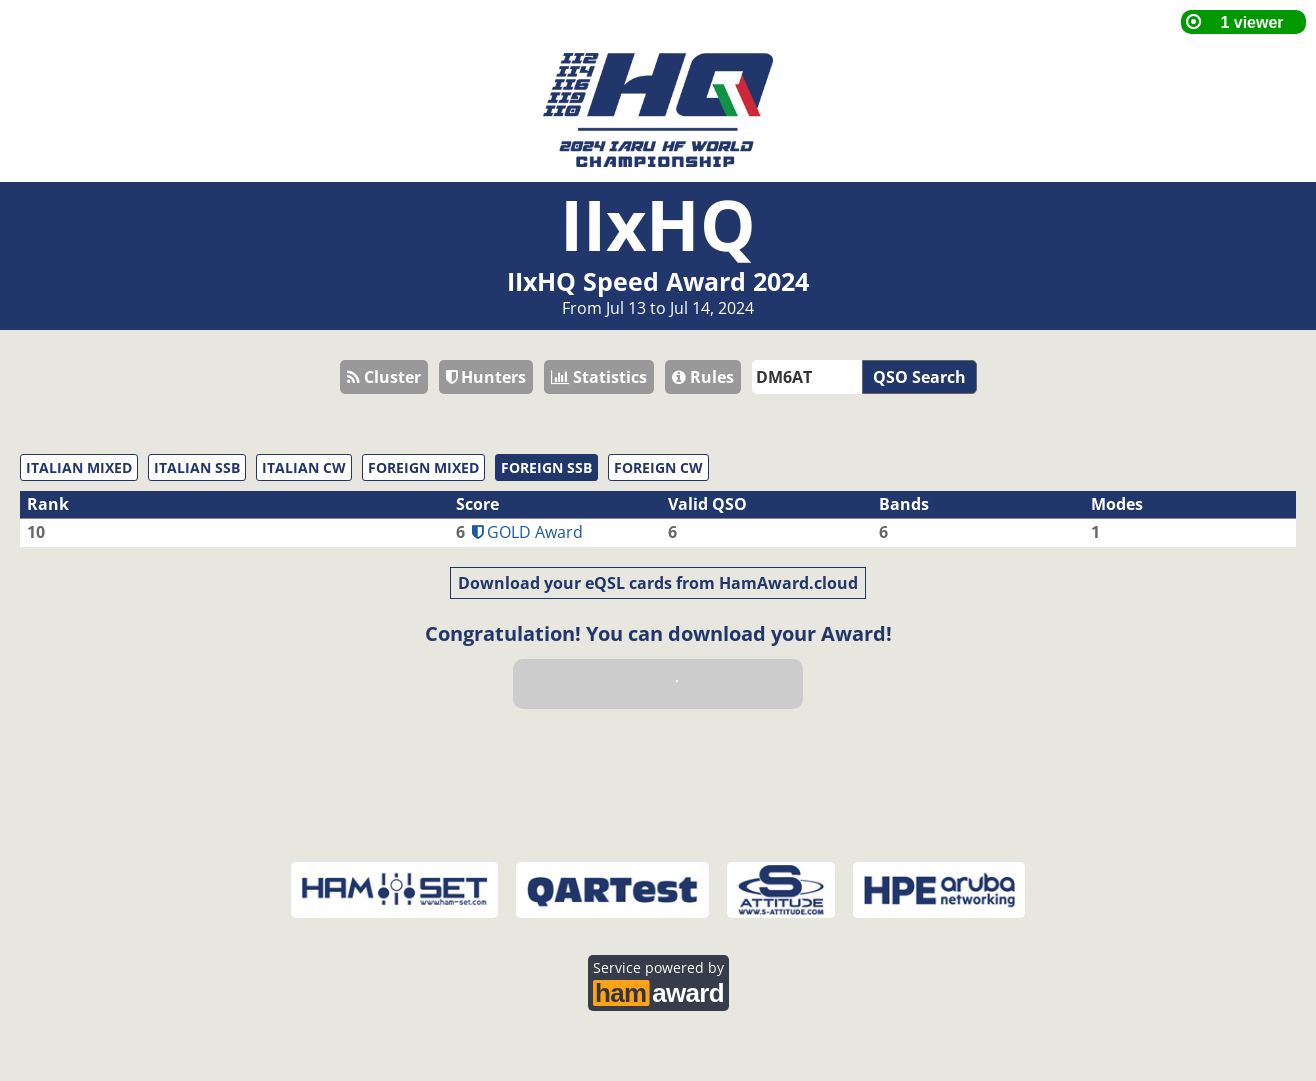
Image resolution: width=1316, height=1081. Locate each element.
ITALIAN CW (304, 467)
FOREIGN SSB (546, 467)
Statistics (599, 377)
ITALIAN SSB (197, 467)
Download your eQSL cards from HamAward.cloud (658, 583)
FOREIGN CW (658, 467)
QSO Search (919, 377)
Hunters (486, 377)
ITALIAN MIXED (79, 467)
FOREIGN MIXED (423, 467)
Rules (703, 377)
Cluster (384, 377)
